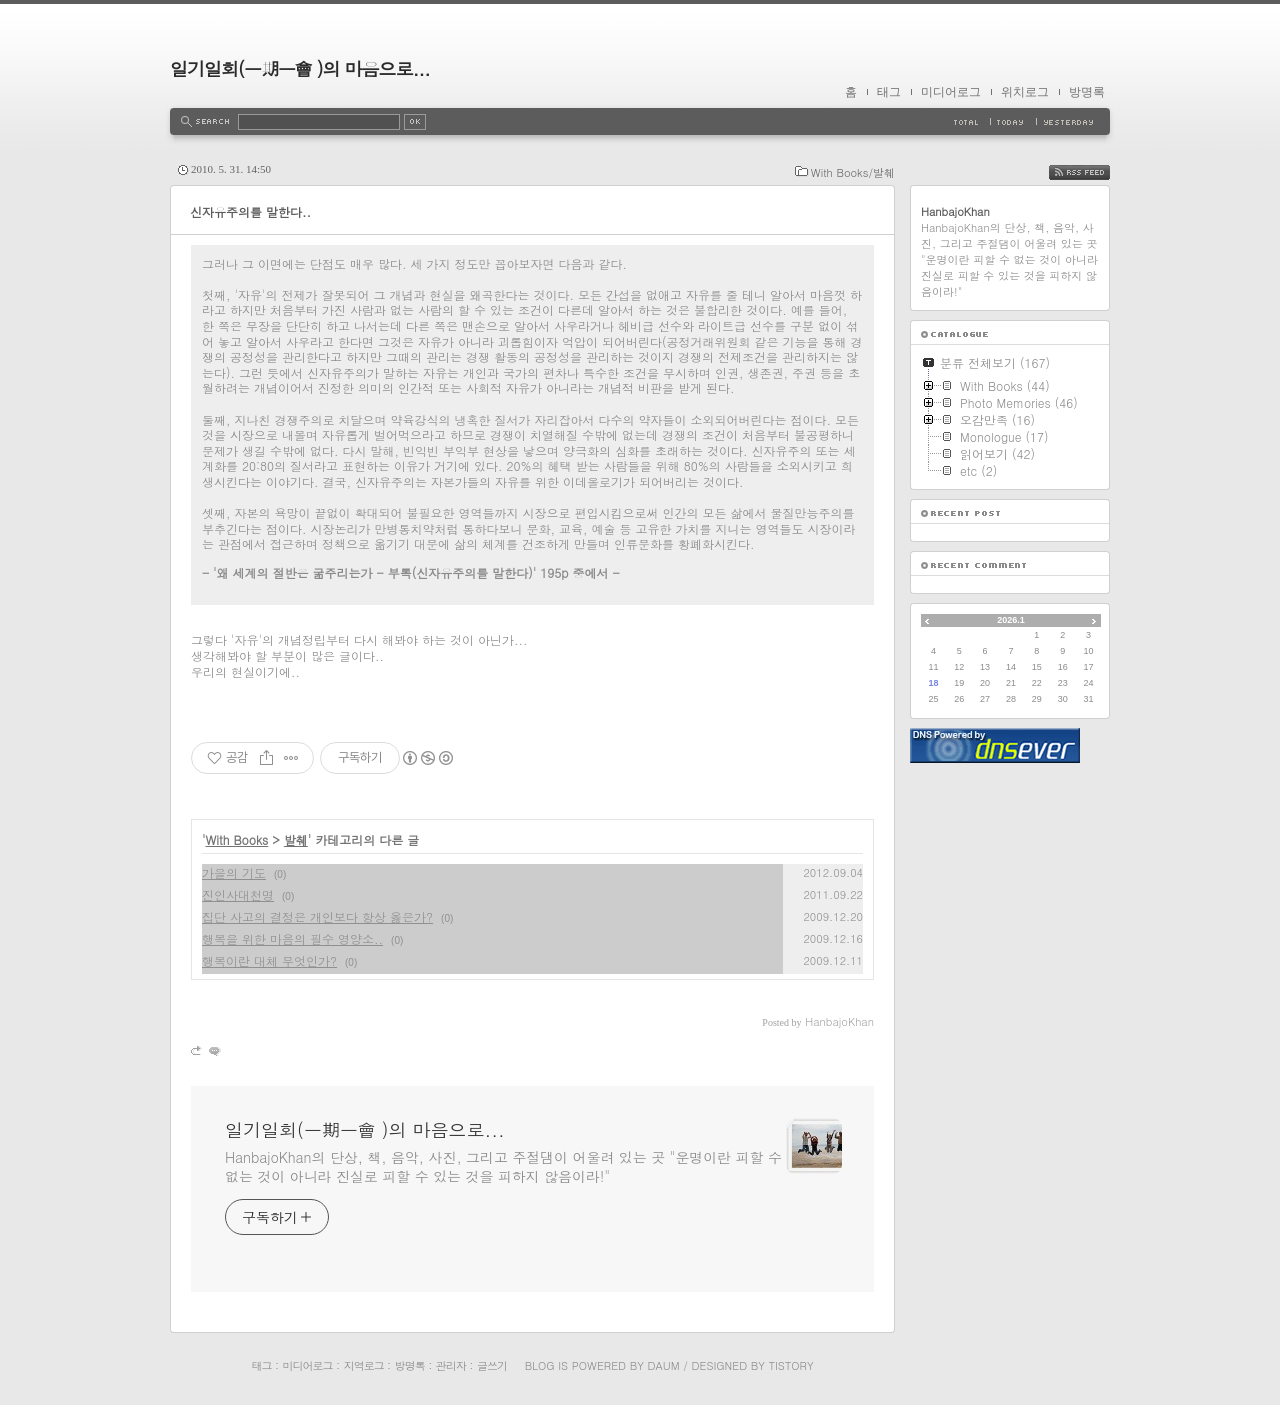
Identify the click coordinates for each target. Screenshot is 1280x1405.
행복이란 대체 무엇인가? (269, 960)
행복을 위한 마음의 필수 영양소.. (292, 938)
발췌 (296, 839)
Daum (664, 1365)
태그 (889, 92)
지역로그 (364, 1365)
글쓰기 (492, 1365)
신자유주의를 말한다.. (250, 211)
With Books (237, 839)
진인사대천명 (238, 894)
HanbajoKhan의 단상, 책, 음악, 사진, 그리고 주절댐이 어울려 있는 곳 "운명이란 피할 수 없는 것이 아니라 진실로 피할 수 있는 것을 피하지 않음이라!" (503, 1166)
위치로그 (1025, 92)
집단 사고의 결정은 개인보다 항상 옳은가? (317, 916)
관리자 (451, 1365)
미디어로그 (951, 92)
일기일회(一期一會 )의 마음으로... (300, 68)
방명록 (1087, 92)
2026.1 (1011, 620)
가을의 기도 (234, 872)
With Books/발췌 (853, 172)
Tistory (791, 1365)
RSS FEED (1094, 172)
